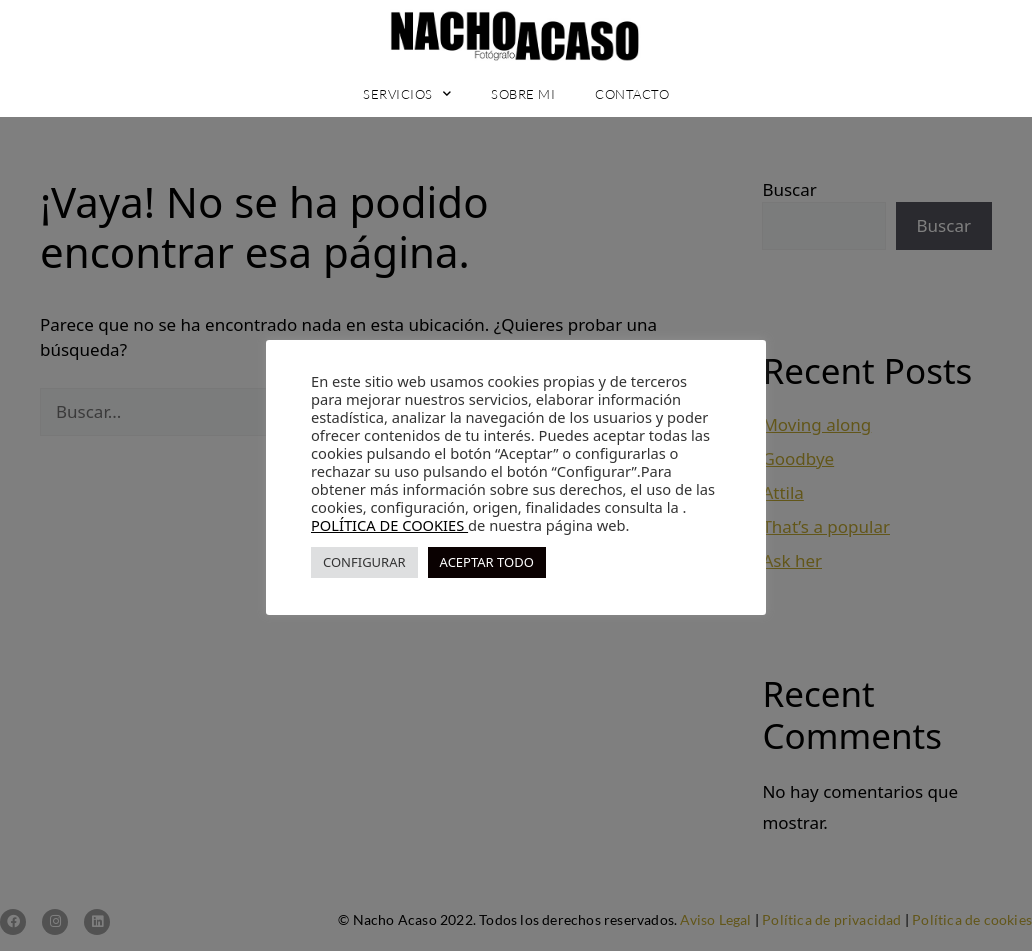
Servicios (407, 93)
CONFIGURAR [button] (364, 562)
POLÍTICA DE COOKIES (389, 525)
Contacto (632, 94)
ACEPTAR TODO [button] (487, 562)
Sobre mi (523, 94)
